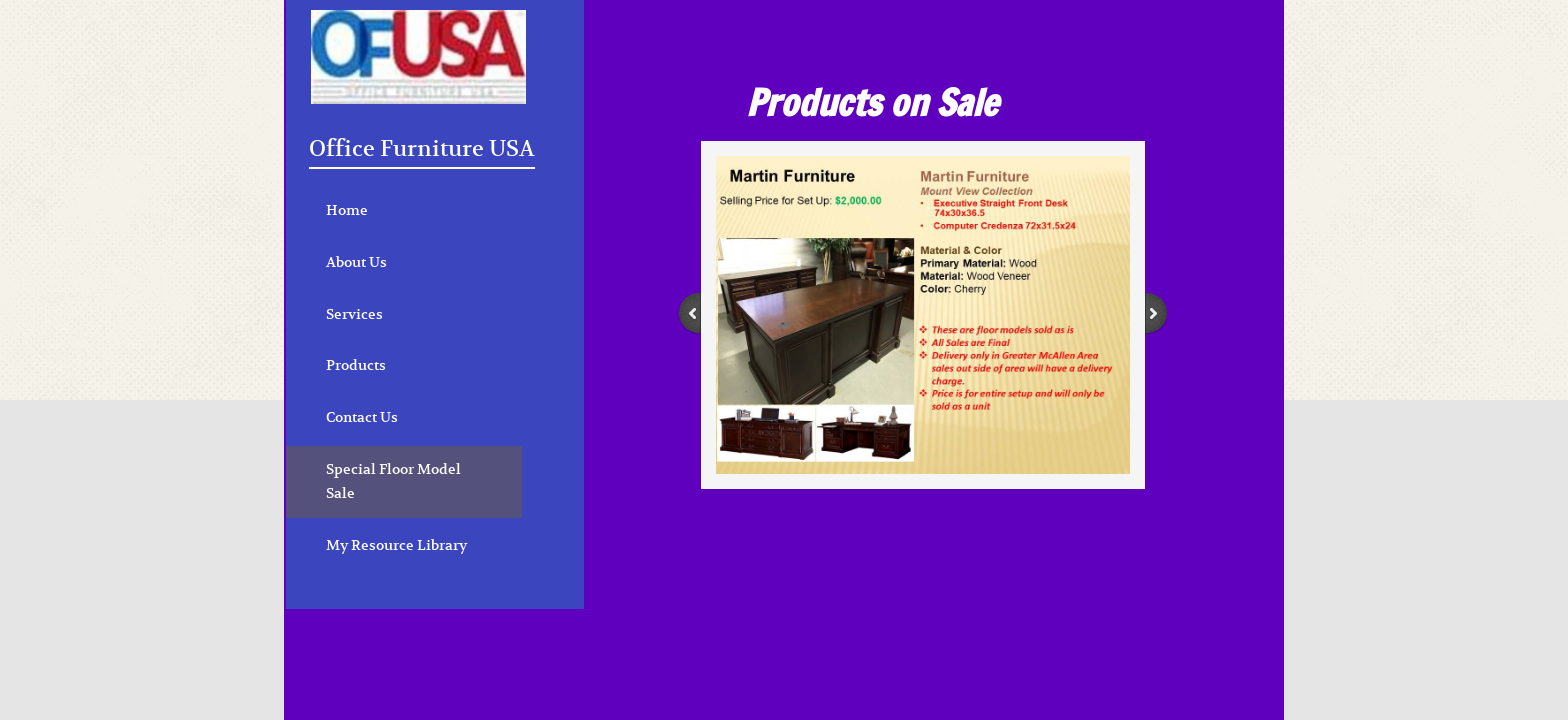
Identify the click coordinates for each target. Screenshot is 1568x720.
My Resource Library (396, 545)
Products (356, 365)
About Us (356, 262)
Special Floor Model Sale (393, 481)
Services (354, 314)
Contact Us (362, 417)
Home (347, 210)
